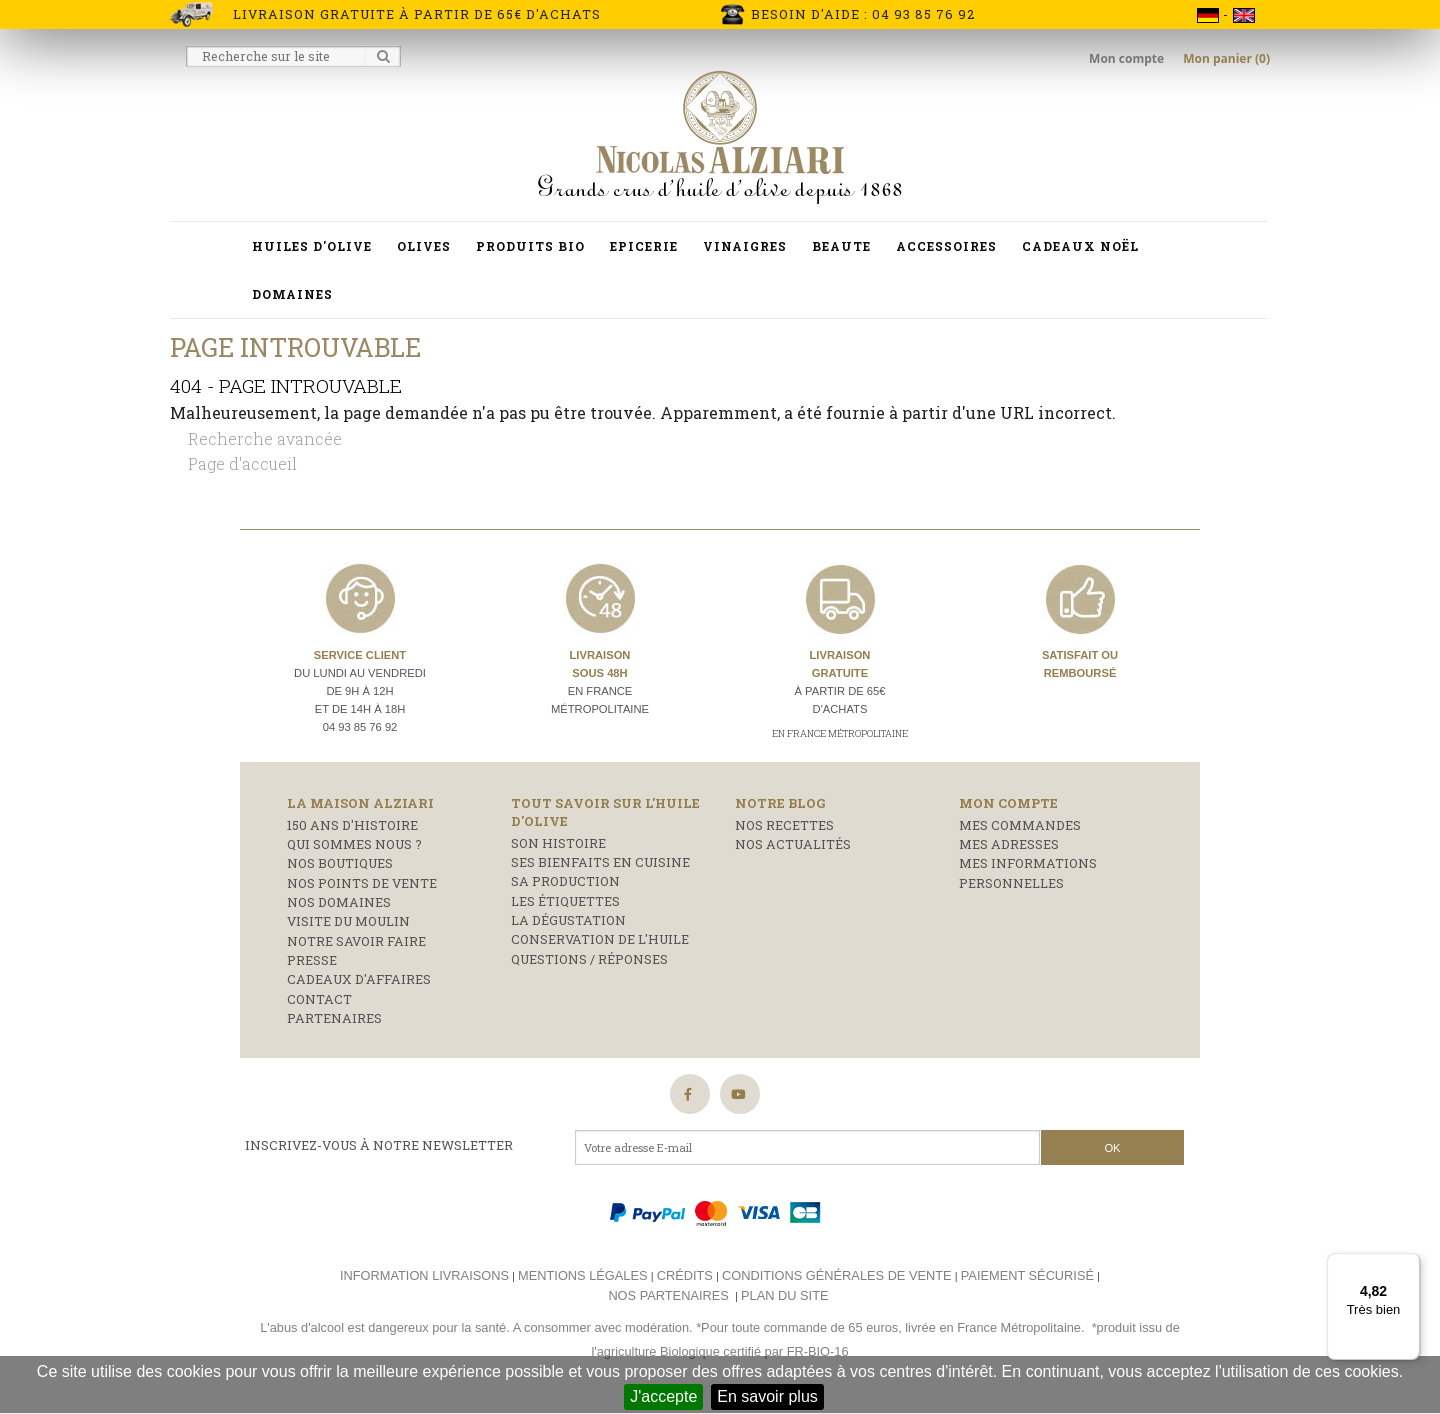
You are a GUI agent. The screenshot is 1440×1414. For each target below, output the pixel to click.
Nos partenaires (668, 1295)
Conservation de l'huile (600, 939)
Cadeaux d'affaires (359, 979)
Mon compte (1128, 58)
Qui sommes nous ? (354, 844)
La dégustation (568, 920)
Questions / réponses (589, 959)
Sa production (565, 881)
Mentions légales (582, 1275)
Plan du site (784, 1295)
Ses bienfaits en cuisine (600, 862)
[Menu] (1408, 1265)
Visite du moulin (348, 921)
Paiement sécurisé (1027, 1275)
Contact (319, 999)
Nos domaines (339, 902)
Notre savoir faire (356, 941)
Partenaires (334, 1018)
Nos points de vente (362, 883)
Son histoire (558, 843)
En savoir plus (767, 1396)
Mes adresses (1009, 844)
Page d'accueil (242, 463)
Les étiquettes (565, 901)
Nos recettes (784, 825)
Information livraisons (424, 1275)
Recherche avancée (265, 438)
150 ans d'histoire (352, 825)
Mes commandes (1020, 825)
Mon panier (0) (1226, 58)
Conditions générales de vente (837, 1275)
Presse (312, 960)
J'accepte (663, 1396)
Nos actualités (793, 844)
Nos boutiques (340, 863)
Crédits (685, 1275)
